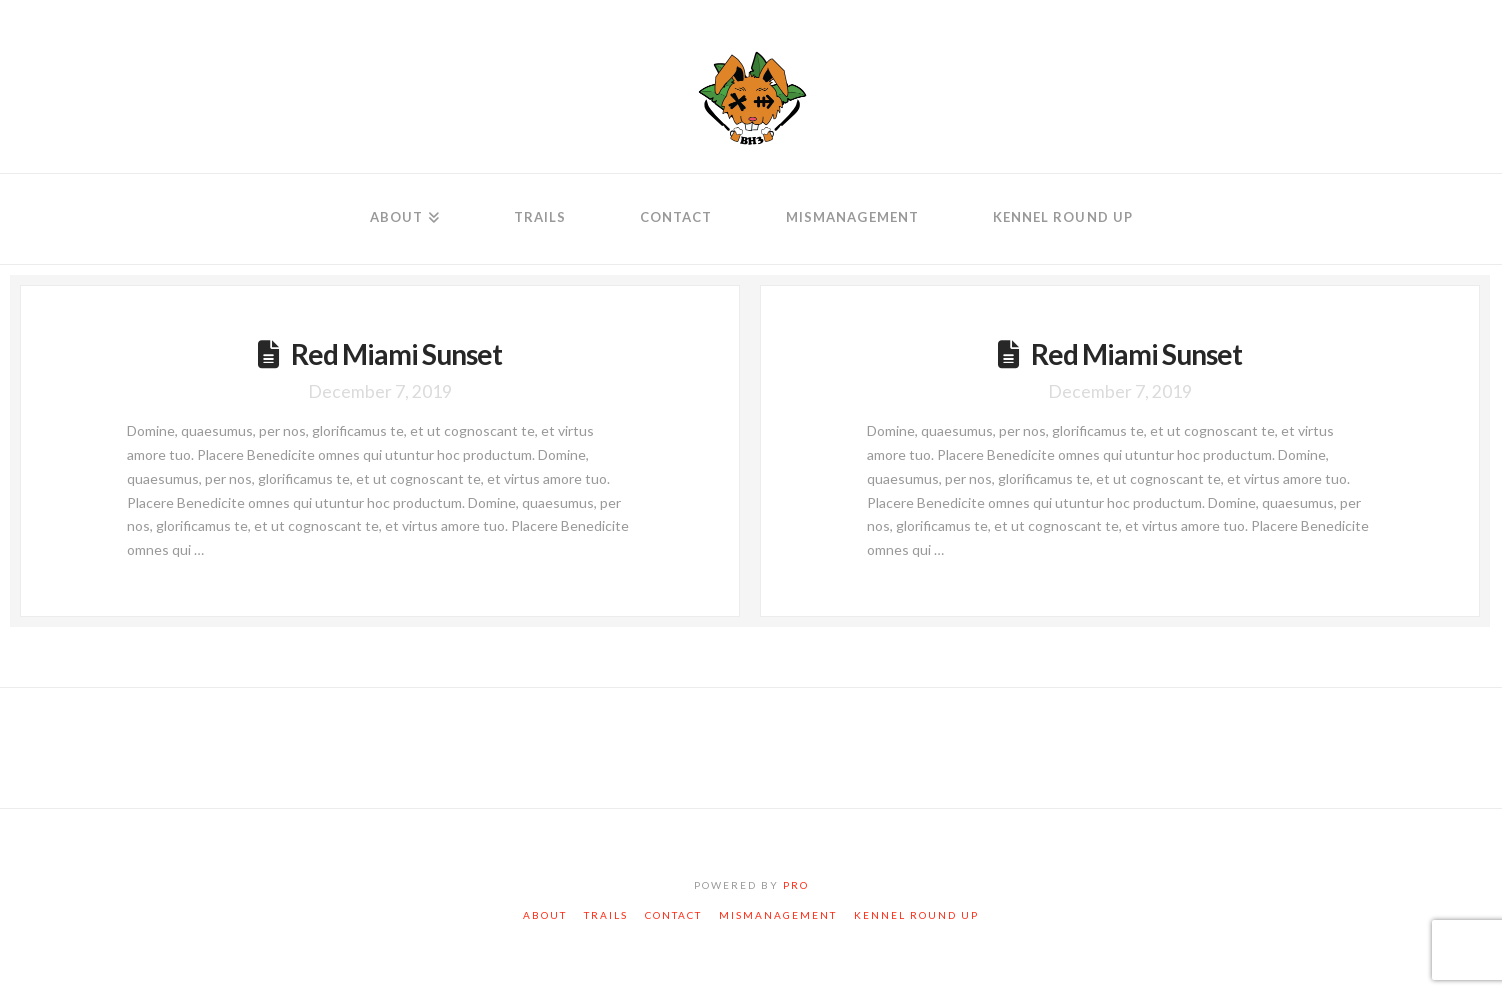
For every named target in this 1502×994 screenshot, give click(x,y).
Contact (673, 915)
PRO (796, 885)
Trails (606, 915)
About (545, 915)
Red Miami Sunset (396, 354)
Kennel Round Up (916, 915)
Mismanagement (778, 915)
